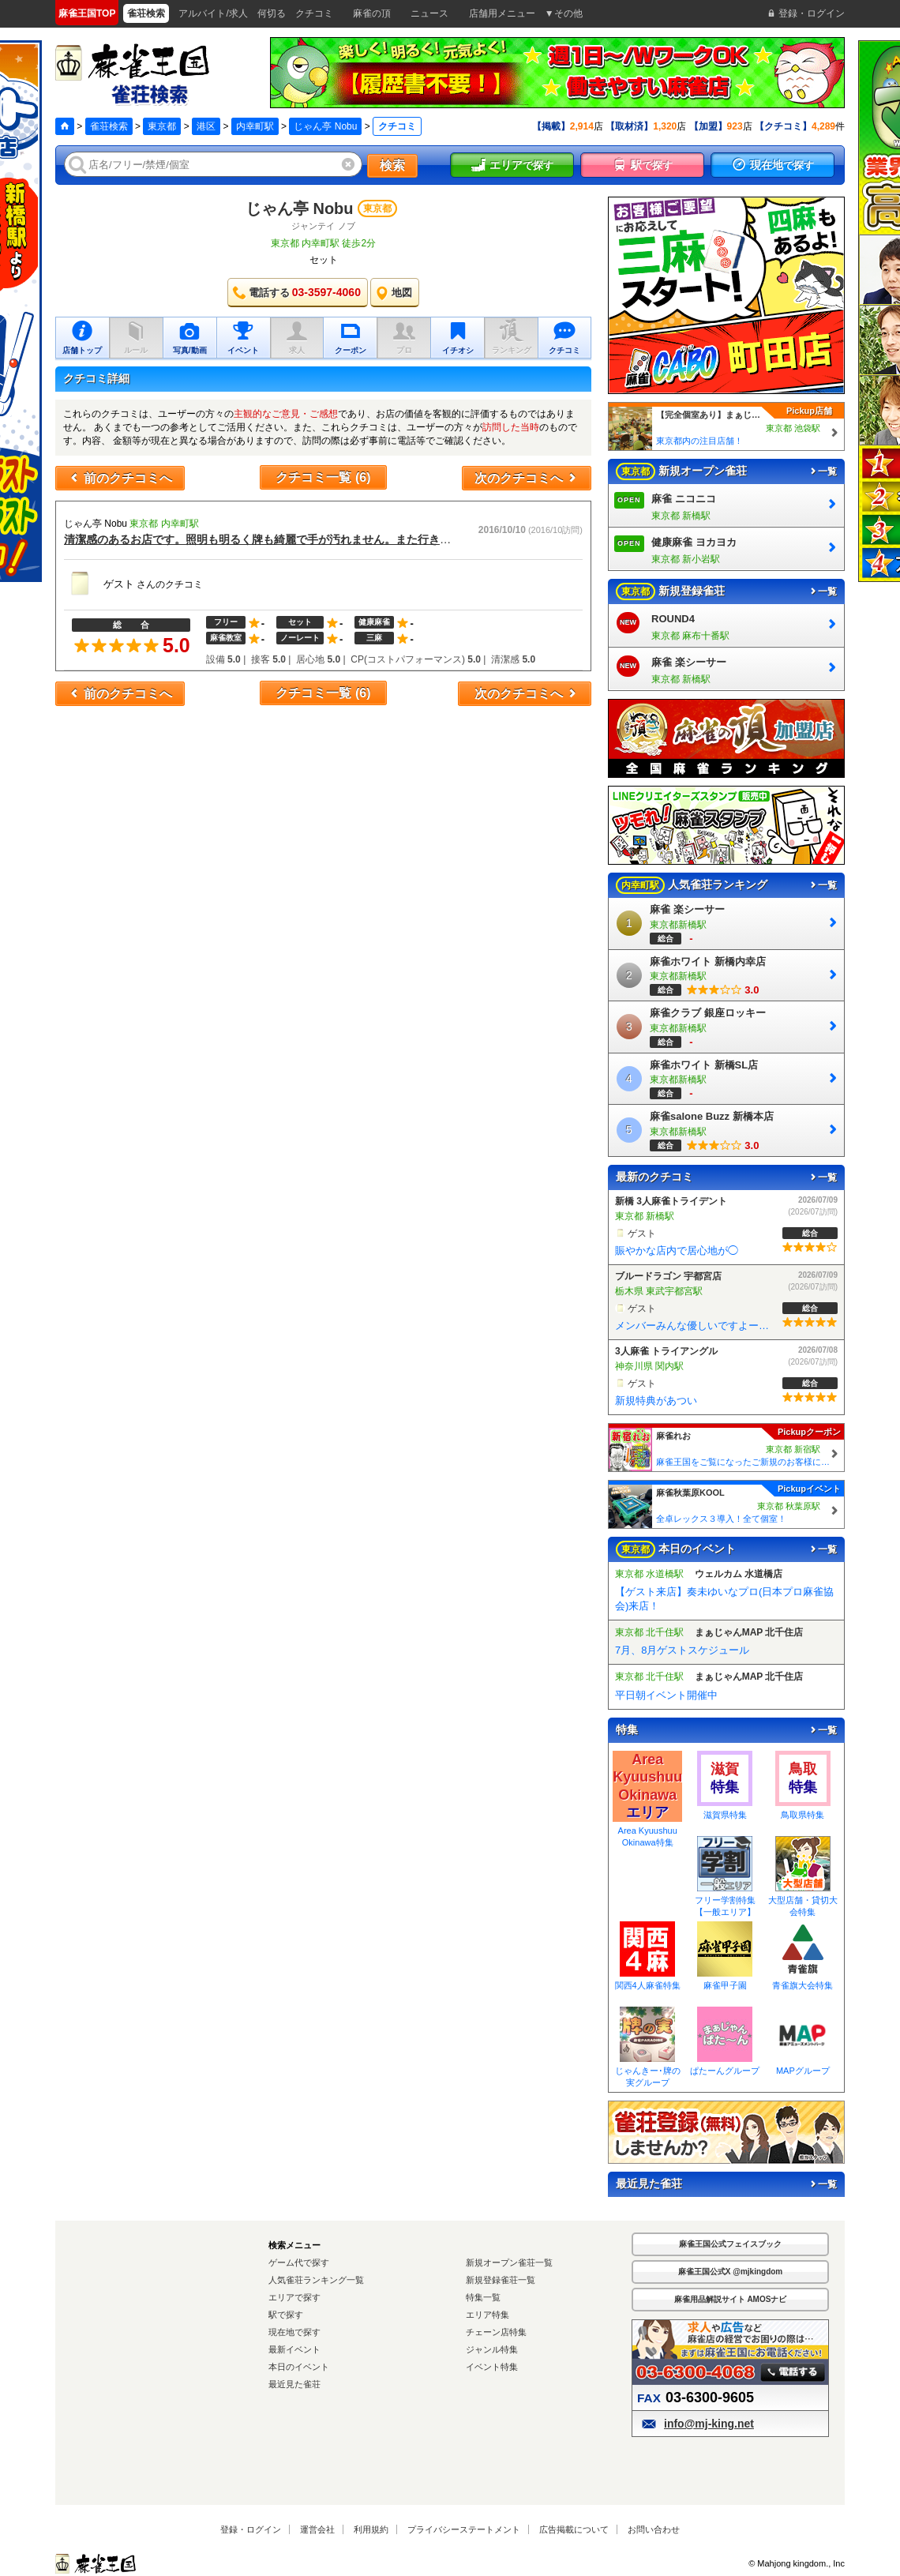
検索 (392, 165)
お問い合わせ (654, 2529)
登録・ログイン (250, 2529)
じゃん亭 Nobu (325, 126)
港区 (206, 126)
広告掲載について (574, 2529)
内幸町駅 (255, 126)
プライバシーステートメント (463, 2529)
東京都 (162, 126)
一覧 (822, 471)
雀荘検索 (109, 126)
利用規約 (371, 2529)
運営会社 (317, 2529)
